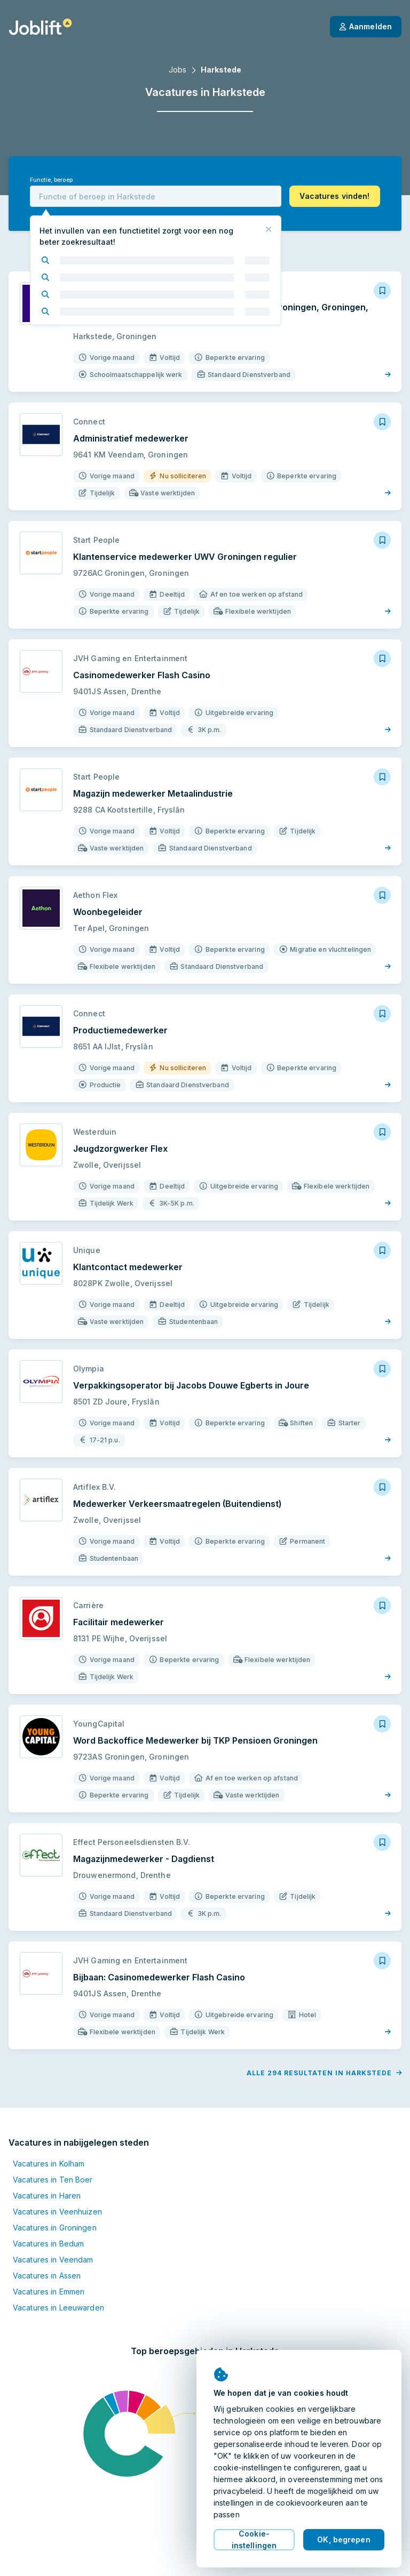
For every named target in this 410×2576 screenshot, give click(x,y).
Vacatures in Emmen (48, 2291)
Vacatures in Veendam (53, 2259)
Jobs (177, 69)
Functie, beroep (51, 179)
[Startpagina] (40, 26)
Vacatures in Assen (47, 2275)
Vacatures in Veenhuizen (57, 2211)
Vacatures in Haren (47, 2195)
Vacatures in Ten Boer (53, 2179)
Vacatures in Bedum (48, 2243)
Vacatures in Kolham (48, 2163)
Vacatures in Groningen (55, 2227)
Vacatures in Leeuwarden (58, 2307)
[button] (334, 196)
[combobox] (155, 196)
